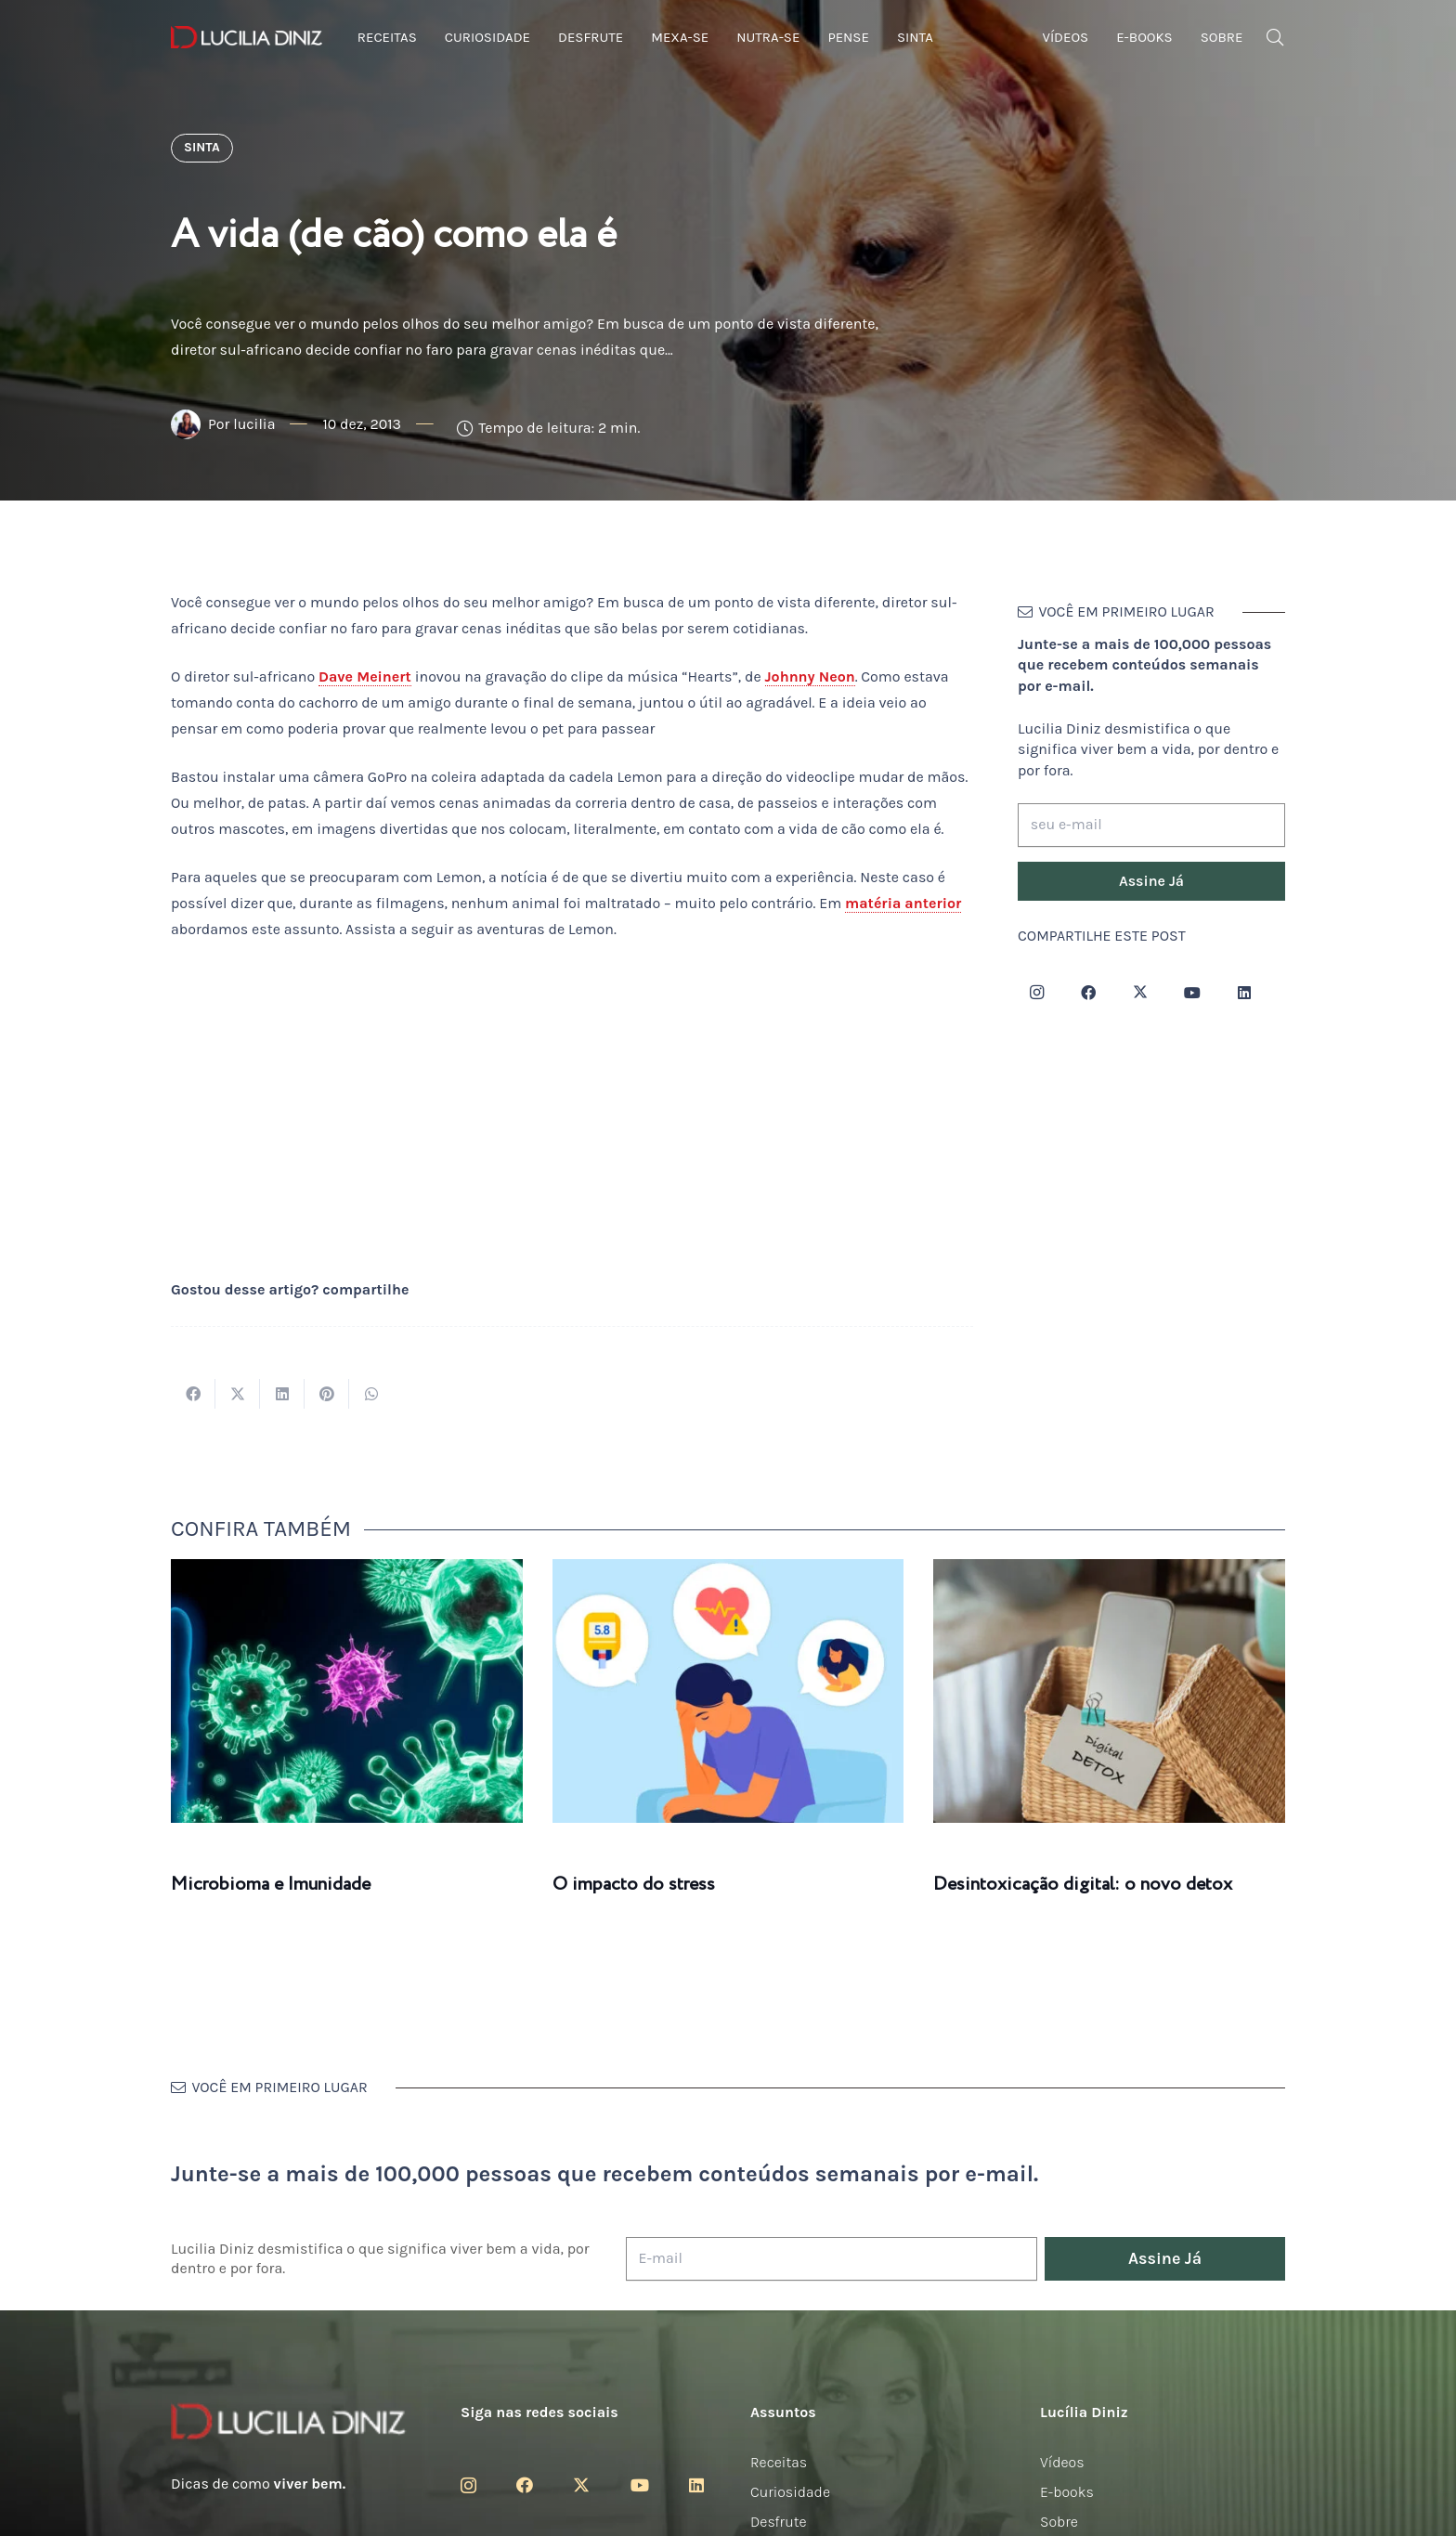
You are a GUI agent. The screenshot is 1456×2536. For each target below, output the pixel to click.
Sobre (1059, 2521)
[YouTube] (1192, 992)
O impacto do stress (633, 1884)
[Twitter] (1140, 992)
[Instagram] (1036, 992)
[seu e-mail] (1151, 825)
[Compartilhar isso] (193, 1394)
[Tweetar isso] (237, 1394)
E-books (1067, 2492)
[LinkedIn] (1244, 992)
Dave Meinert (364, 676)
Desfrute (778, 2521)
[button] (1275, 38)
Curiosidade (790, 2492)
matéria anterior (903, 903)
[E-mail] (831, 2259)
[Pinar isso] (327, 1394)
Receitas (778, 2462)
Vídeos (1062, 2462)
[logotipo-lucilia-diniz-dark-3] (246, 37)
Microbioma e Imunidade (270, 1884)
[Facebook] (1088, 992)
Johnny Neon (810, 676)
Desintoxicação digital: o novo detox (1082, 1884)
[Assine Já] (1151, 881)
